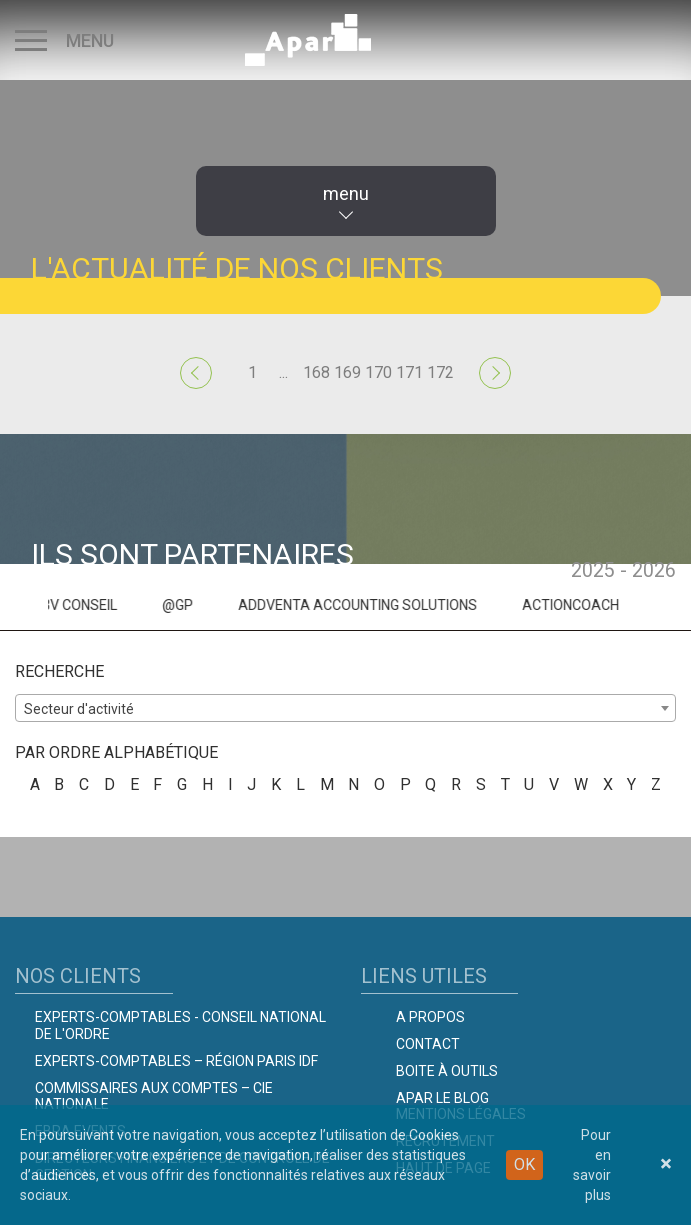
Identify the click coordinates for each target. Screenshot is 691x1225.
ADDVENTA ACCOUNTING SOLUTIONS (393, 605)
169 (347, 372)
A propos (430, 1017)
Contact (428, 1044)
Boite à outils (447, 1071)
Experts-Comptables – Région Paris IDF (176, 1061)
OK (524, 1164)
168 (316, 372)
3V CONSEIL (115, 605)
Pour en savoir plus (592, 1165)
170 (378, 372)
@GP (213, 605)
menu (346, 193)
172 (440, 372)
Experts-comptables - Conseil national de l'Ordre (180, 1025)
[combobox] (345, 708)
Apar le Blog (442, 1098)
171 (409, 372)
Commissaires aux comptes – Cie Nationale (154, 1096)
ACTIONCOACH (606, 605)
